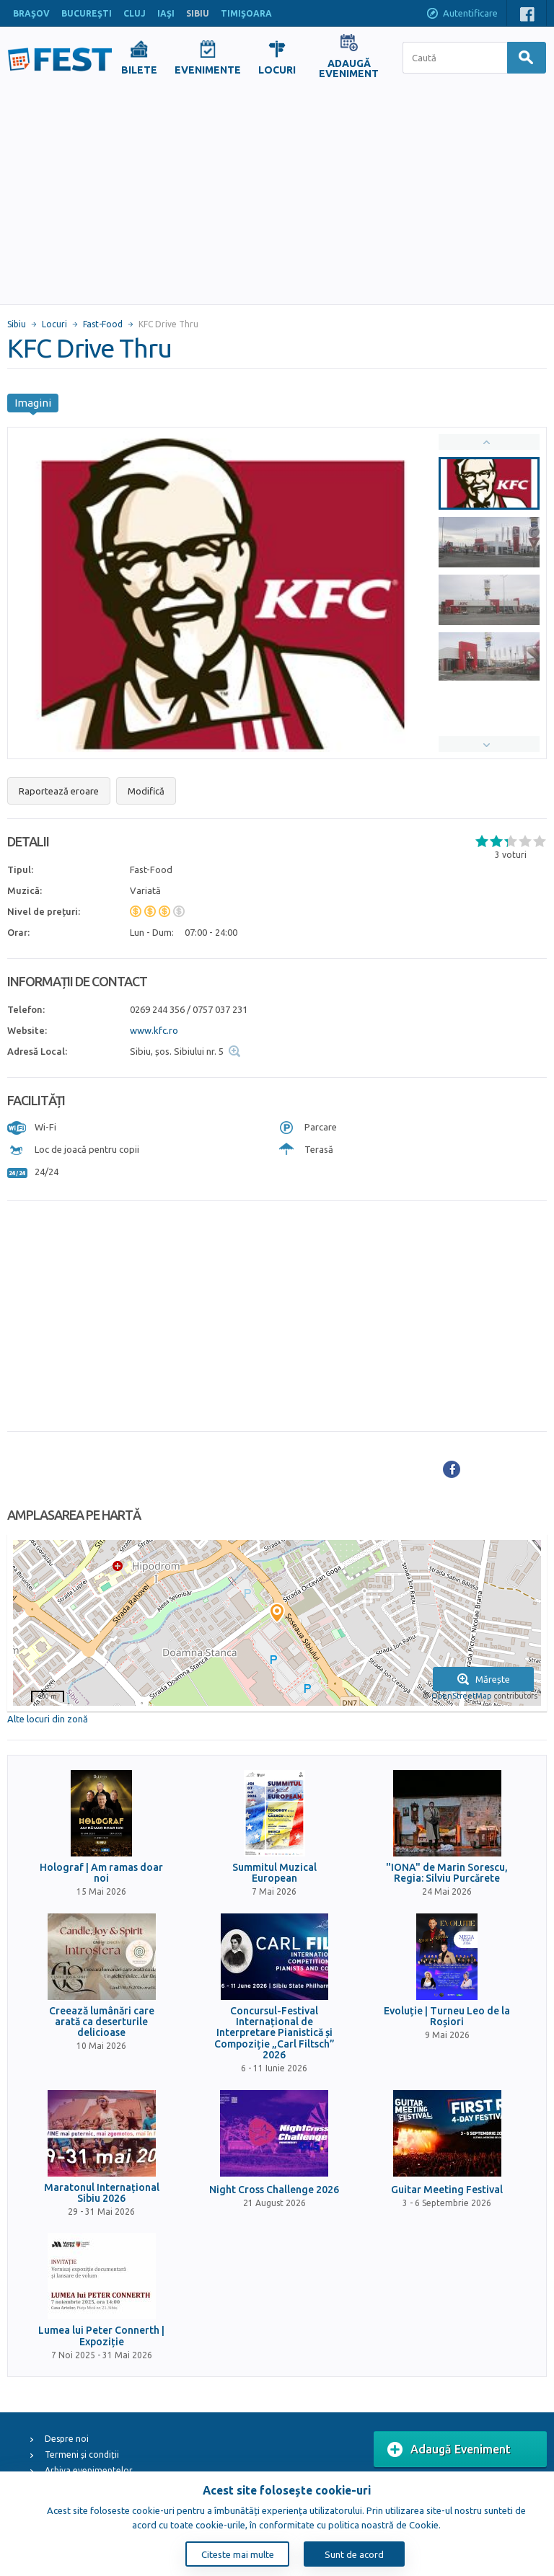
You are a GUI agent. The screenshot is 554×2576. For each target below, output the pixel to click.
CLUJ (134, 13)
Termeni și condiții (82, 2454)
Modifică (146, 791)
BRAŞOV (31, 13)
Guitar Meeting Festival (447, 2190)
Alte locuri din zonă (47, 1719)
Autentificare (462, 14)
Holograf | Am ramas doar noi (101, 1873)
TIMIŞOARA (246, 13)
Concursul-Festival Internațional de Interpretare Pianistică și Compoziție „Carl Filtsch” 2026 (274, 2033)
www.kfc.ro (154, 1030)
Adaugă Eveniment (449, 2450)
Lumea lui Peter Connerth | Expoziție (101, 2336)
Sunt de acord (354, 2554)
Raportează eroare (59, 791)
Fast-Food (103, 324)
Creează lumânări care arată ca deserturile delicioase (101, 2022)
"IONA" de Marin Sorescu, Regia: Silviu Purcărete (447, 1873)
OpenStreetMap (461, 1695)
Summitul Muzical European (274, 1873)
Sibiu (16, 324)
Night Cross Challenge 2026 (274, 2190)
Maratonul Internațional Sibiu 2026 (101, 2193)
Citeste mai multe (237, 2554)
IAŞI (166, 13)
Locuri (54, 324)
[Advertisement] (277, 196)
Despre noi (67, 2438)
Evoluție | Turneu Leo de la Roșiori (447, 2016)
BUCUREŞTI (86, 13)
